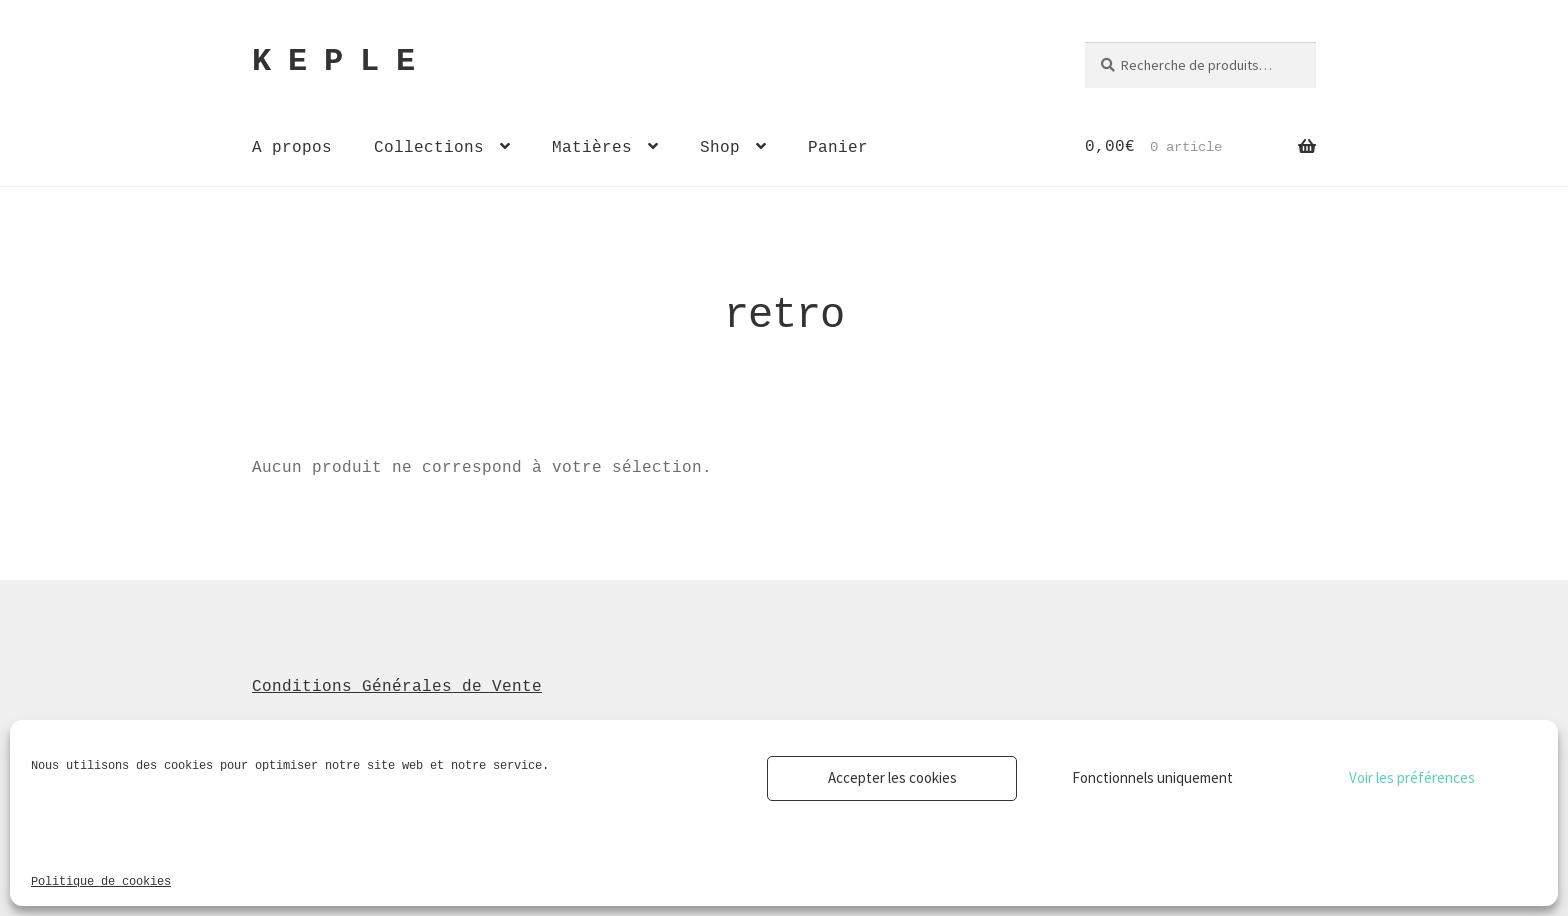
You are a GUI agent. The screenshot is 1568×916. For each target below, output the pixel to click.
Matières (592, 147)
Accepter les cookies (892, 777)
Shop (720, 147)
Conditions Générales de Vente (397, 686)
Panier (838, 147)
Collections (429, 147)
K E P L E (333, 62)
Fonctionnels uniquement (1152, 777)
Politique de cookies (101, 880)
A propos (292, 147)
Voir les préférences (1412, 777)
